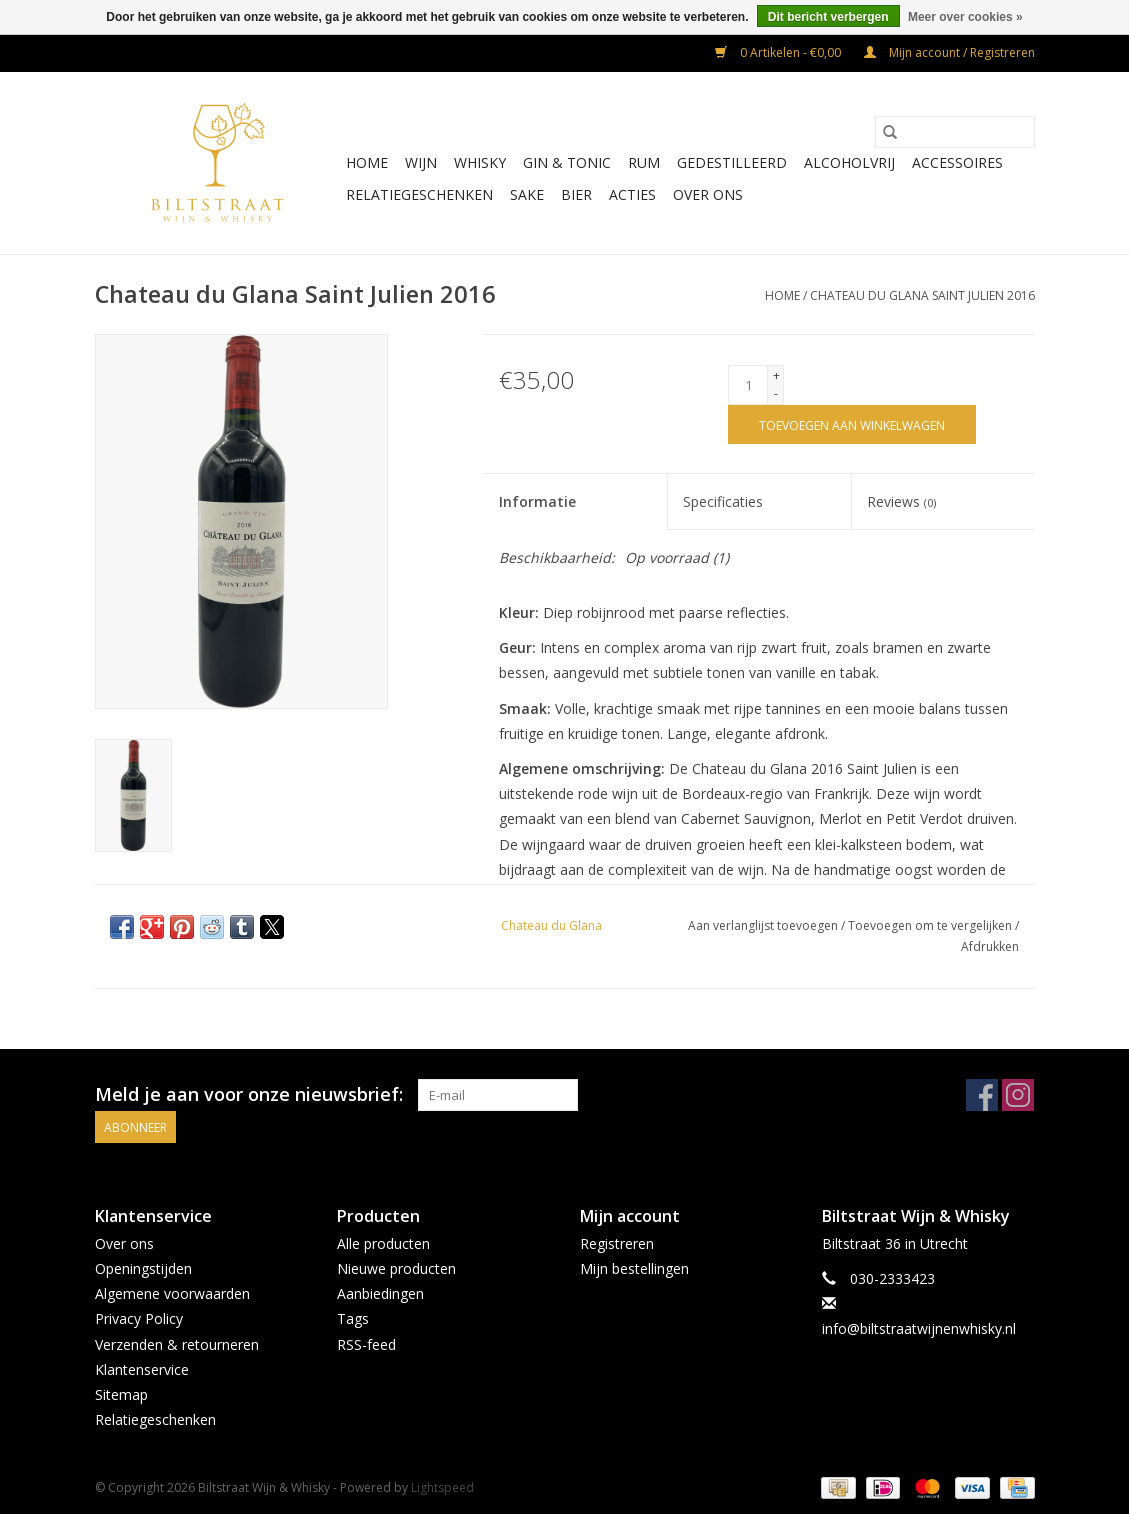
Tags (353, 1318)
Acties (632, 194)
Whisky (480, 162)
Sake (527, 194)
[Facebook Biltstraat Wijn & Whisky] (982, 1095)
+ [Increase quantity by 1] (776, 375)
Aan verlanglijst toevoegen (764, 925)
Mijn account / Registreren (949, 52)
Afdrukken (990, 946)
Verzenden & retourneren (177, 1344)
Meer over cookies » (965, 17)
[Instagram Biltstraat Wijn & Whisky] (1018, 1095)
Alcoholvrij (849, 162)
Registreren (617, 1243)
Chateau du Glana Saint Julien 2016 (922, 295)
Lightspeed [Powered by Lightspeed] (442, 1487)
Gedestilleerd (732, 162)
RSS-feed (366, 1344)
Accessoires (957, 162)
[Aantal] (748, 385)
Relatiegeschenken (419, 194)
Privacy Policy (139, 1318)
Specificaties (723, 501)
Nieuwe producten (396, 1268)
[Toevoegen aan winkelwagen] (852, 424)
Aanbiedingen (380, 1293)
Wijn (421, 162)
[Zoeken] (955, 132)
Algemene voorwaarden (172, 1293)
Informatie (537, 501)
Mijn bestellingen (634, 1268)
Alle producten (383, 1243)
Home (367, 162)
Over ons (708, 194)
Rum (644, 162)
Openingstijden (143, 1268)
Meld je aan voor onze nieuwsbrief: (249, 1094)
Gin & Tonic (567, 162)
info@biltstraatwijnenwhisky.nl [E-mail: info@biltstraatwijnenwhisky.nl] (919, 1328)
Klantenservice (142, 1369)
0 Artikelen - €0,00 (779, 52)
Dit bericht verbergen (828, 17)
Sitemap (121, 1394)
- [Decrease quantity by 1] (776, 393)
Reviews (901, 501)
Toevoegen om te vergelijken (931, 925)
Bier (576, 194)
